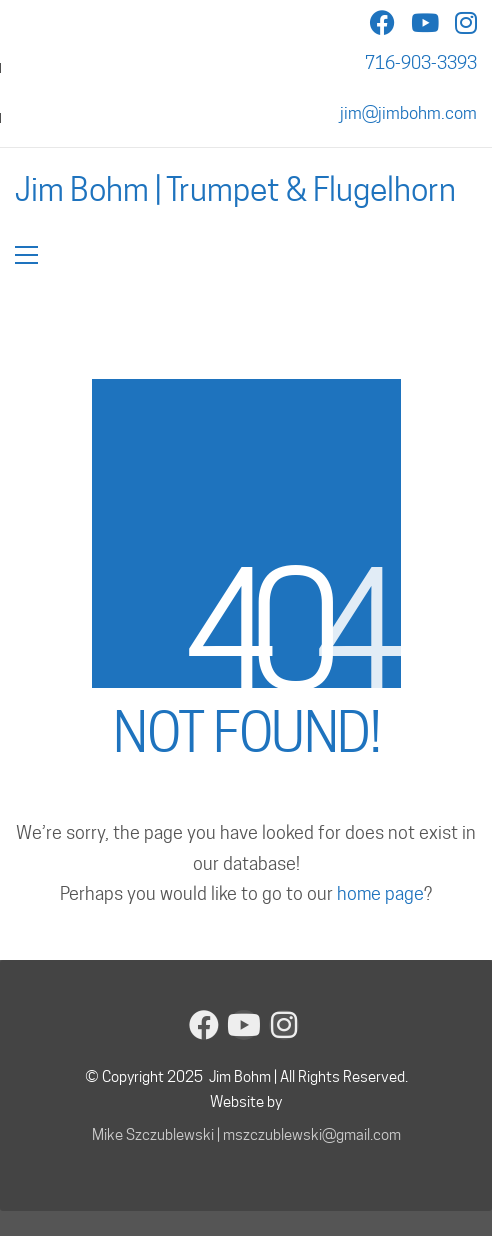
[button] (26, 255)
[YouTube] (244, 1025)
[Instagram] (284, 1025)
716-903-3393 (421, 63)
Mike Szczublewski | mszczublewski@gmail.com (246, 1135)
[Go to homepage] (235, 189)
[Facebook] (204, 1025)
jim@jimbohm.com (408, 113)
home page (380, 893)
